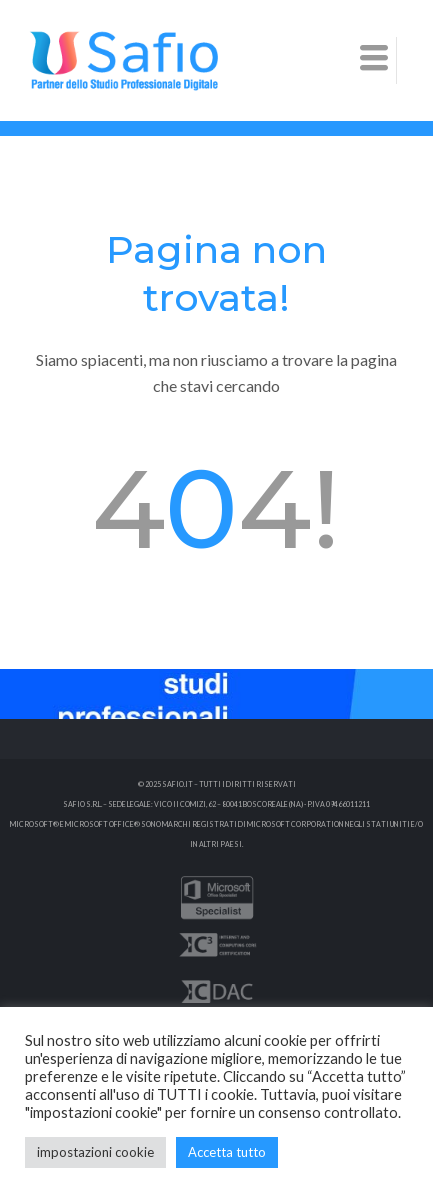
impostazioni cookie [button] (95, 1152)
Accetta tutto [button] (227, 1152)
